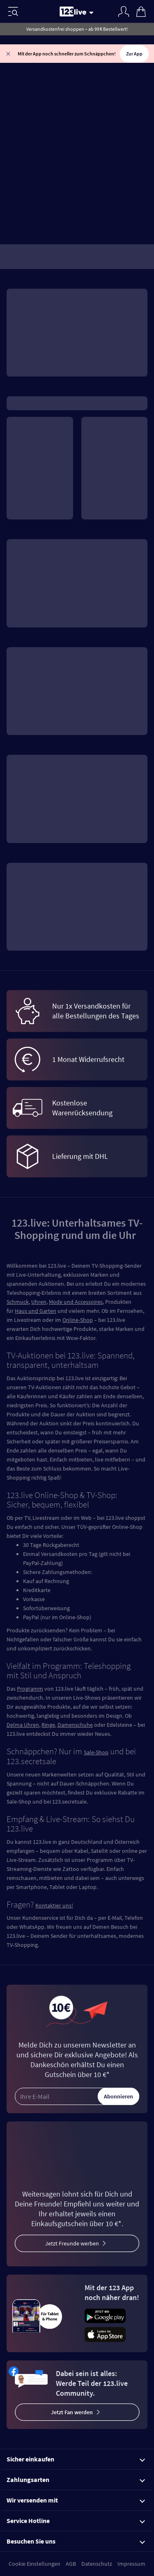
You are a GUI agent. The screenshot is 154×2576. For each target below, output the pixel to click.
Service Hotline (76, 2520)
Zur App (134, 54)
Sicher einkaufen (76, 2459)
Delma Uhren (23, 1724)
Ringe (48, 1724)
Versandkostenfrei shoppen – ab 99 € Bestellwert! (77, 29)
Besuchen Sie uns (76, 2541)
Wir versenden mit (76, 2500)
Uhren (38, 1301)
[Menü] (13, 11)
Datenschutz (96, 2563)
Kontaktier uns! (54, 1905)
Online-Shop (77, 1320)
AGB (71, 2563)
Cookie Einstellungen (34, 2563)
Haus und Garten (35, 1310)
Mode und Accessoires (76, 1301)
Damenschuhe (75, 1724)
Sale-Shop (96, 1752)
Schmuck (18, 1301)
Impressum (131, 2563)
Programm (30, 1688)
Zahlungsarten (76, 2479)
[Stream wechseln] (92, 12)
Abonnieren (118, 2096)
